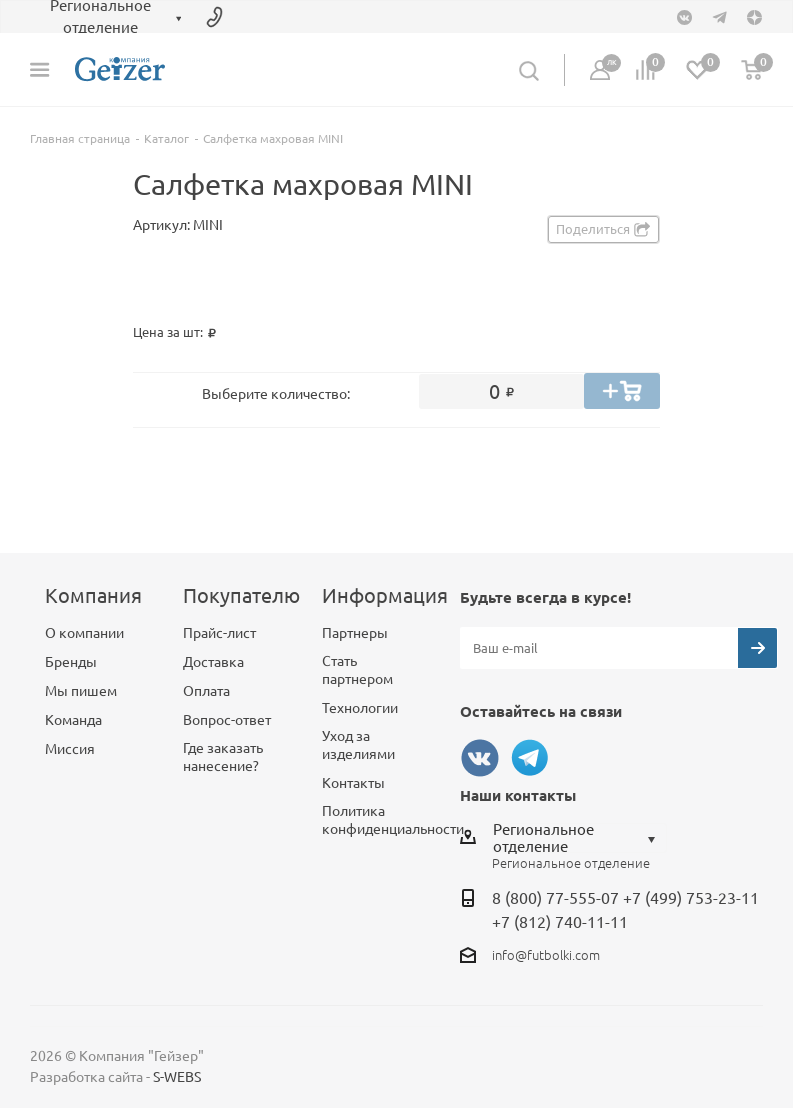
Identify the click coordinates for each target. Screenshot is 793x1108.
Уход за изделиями (358, 745)
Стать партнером (357, 670)
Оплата (206, 691)
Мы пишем (81, 691)
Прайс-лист (219, 633)
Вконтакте (480, 758)
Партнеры (355, 633)
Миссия (70, 749)
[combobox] (579, 838)
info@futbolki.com (546, 955)
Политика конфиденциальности (393, 820)
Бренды (71, 662)
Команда (73, 720)
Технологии (360, 708)
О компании (84, 633)
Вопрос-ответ (227, 720)
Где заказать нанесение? (223, 757)
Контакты (353, 783)
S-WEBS (177, 1077)
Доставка (213, 662)
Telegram (530, 758)
